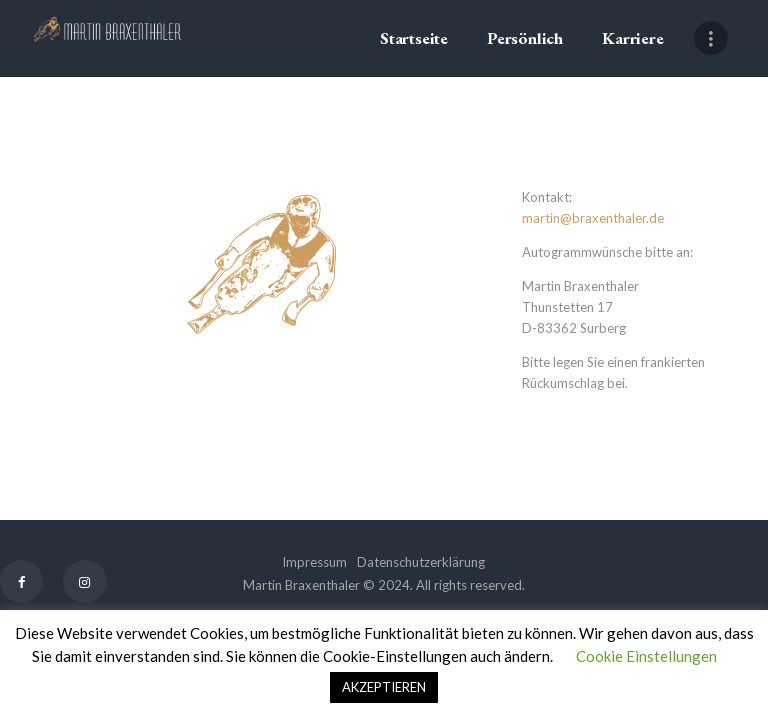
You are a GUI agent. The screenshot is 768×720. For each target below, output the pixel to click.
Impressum (314, 562)
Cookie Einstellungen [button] (646, 656)
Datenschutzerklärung (421, 562)
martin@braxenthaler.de (593, 218)
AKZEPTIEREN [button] (384, 687)
